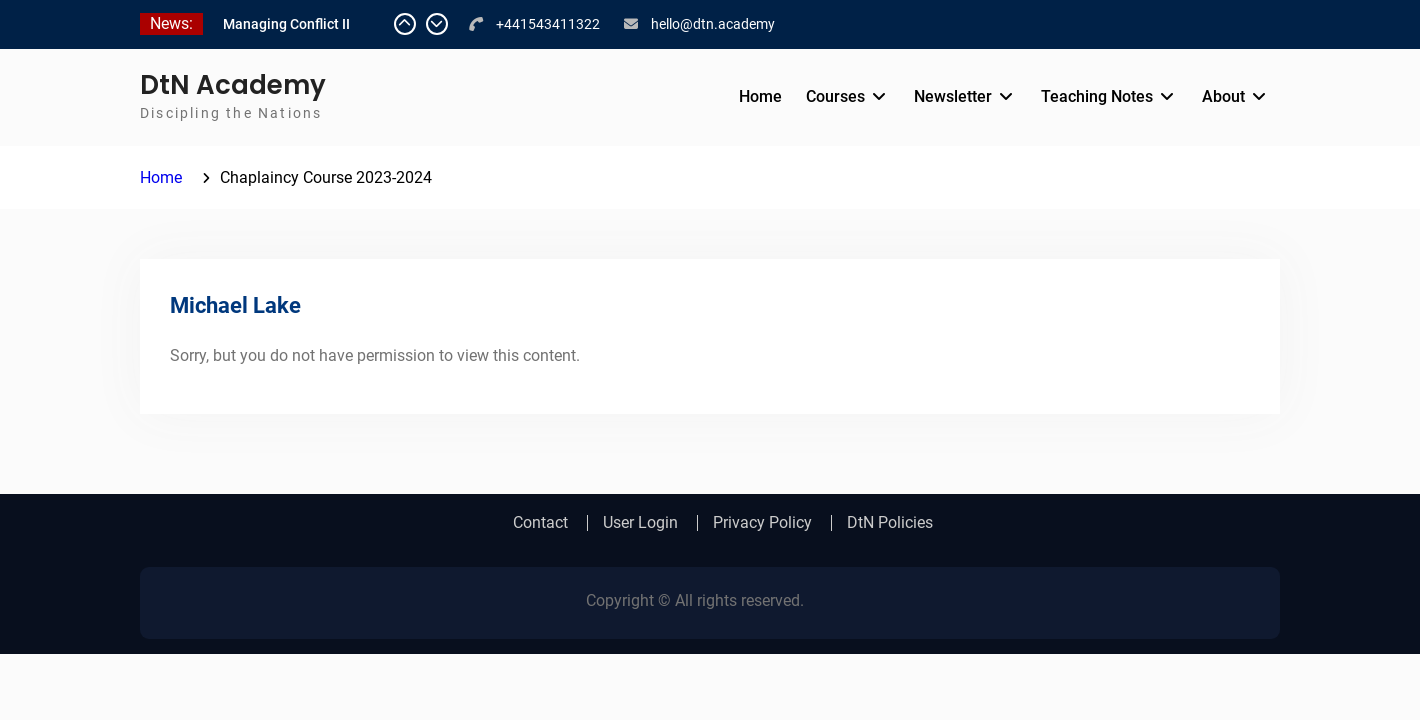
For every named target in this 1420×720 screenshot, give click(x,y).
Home (760, 96)
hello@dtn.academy (713, 24)
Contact (540, 523)
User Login (640, 523)
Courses (835, 96)
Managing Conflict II (286, 24)
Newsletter (953, 96)
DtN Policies (890, 523)
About (1223, 96)
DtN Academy (233, 85)
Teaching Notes (1097, 96)
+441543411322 (548, 24)
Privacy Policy (762, 523)
